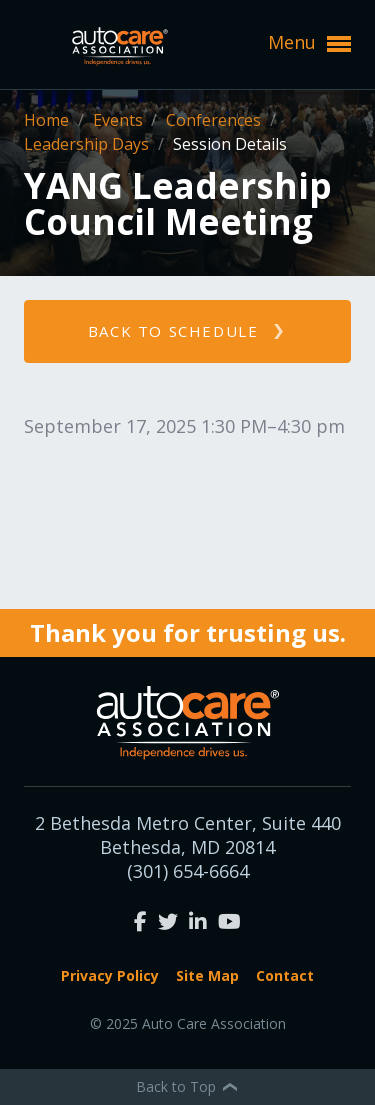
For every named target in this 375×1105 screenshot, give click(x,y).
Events (120, 120)
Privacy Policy (110, 975)
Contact (285, 975)
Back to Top (188, 1086)
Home (48, 120)
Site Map (207, 975)
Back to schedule (173, 331)
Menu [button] (309, 43)
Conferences (215, 120)
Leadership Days (88, 144)
